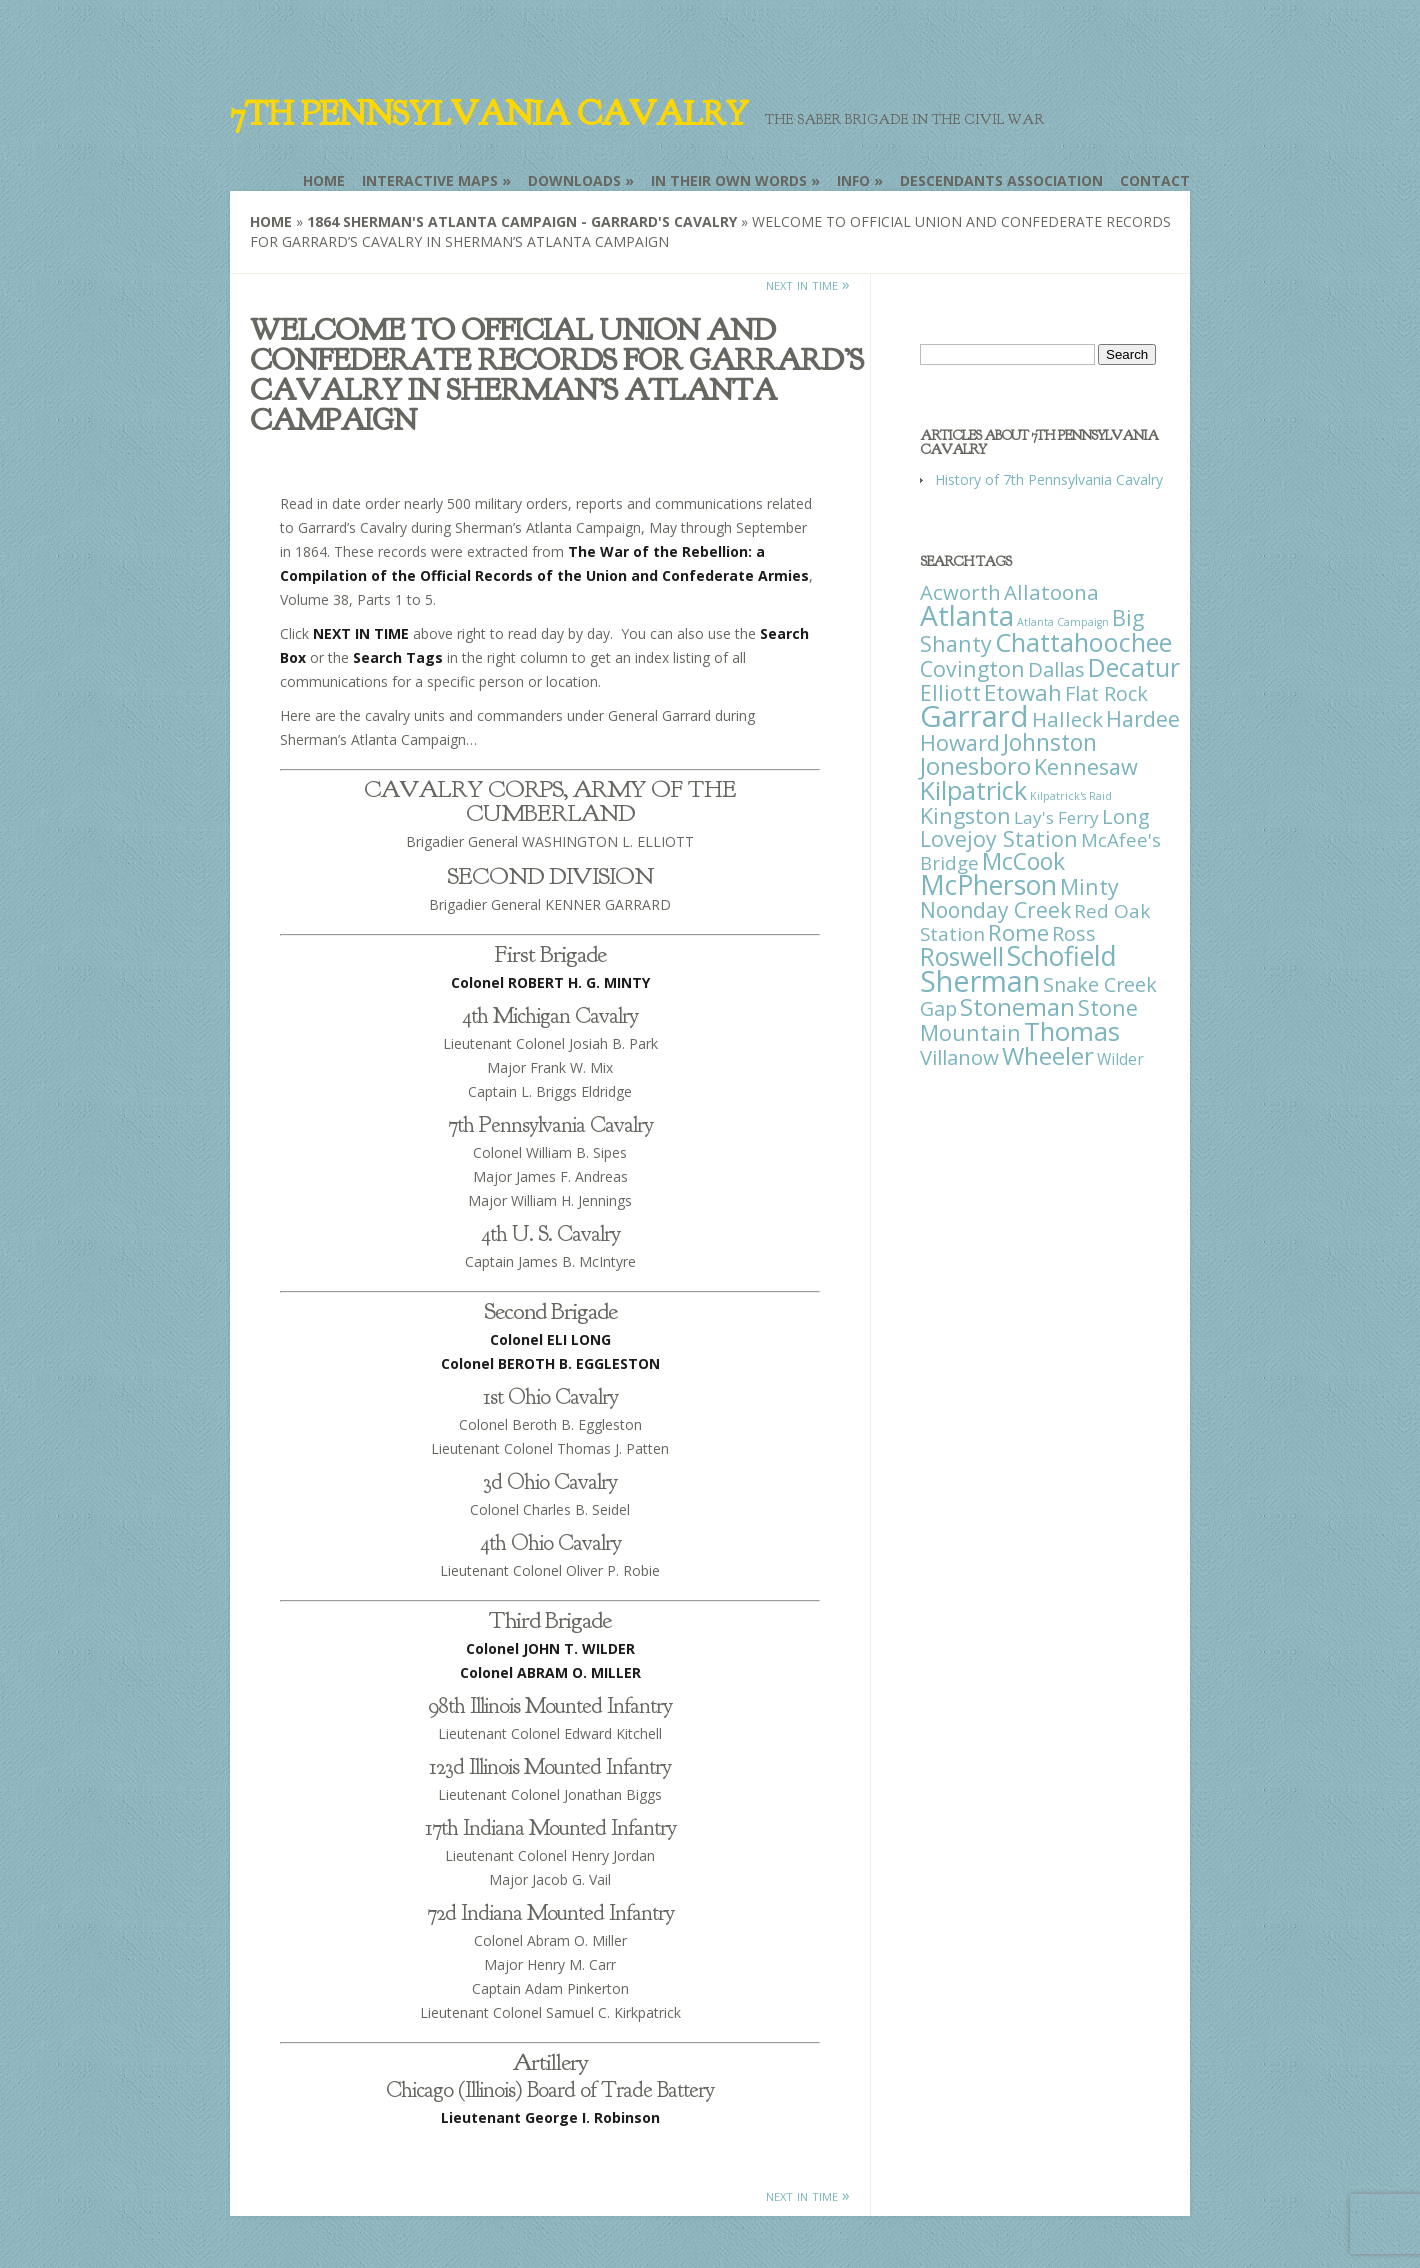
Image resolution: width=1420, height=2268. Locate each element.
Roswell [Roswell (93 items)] (962, 956)
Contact (1155, 180)
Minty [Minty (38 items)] (1089, 886)
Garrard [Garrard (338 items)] (974, 716)
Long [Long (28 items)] (1126, 816)
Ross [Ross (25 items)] (1074, 933)
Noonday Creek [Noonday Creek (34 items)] (995, 910)
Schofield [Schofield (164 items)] (1062, 955)
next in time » (808, 284)
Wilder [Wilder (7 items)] (1120, 1059)
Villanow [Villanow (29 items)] (959, 1057)
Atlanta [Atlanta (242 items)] (967, 615)
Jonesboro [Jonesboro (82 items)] (975, 765)
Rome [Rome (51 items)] (1018, 932)
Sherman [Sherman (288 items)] (980, 980)
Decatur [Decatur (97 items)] (1134, 667)
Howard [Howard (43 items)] (960, 742)
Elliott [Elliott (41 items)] (950, 692)
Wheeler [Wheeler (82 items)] (1048, 1055)
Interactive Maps (430, 180)
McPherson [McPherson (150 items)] (988, 885)
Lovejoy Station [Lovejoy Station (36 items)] (999, 838)
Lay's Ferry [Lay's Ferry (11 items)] (1056, 817)
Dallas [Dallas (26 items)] (1056, 669)
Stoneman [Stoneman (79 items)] (1017, 1006)
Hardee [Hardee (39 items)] (1143, 718)
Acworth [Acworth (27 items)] (960, 592)
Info (853, 180)
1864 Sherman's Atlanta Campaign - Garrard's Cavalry (522, 221)
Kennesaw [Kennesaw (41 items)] (1086, 766)
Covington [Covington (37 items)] (972, 668)
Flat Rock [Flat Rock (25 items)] (1106, 693)
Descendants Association (1001, 180)
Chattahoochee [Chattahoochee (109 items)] (1083, 642)
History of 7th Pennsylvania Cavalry (1049, 479)
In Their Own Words (729, 180)
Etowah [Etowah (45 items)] (1023, 692)
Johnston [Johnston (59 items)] (1050, 742)
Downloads (574, 180)
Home (324, 180)
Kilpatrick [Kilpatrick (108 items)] (973, 790)
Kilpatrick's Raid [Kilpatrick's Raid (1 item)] (1071, 796)
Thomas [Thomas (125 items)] (1072, 1031)
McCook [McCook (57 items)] (1023, 861)
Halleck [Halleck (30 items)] (1067, 719)
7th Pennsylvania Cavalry (489, 114)
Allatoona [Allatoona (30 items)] (1051, 592)
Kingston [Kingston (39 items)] (965, 815)
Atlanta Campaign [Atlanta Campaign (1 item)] (1063, 622)
